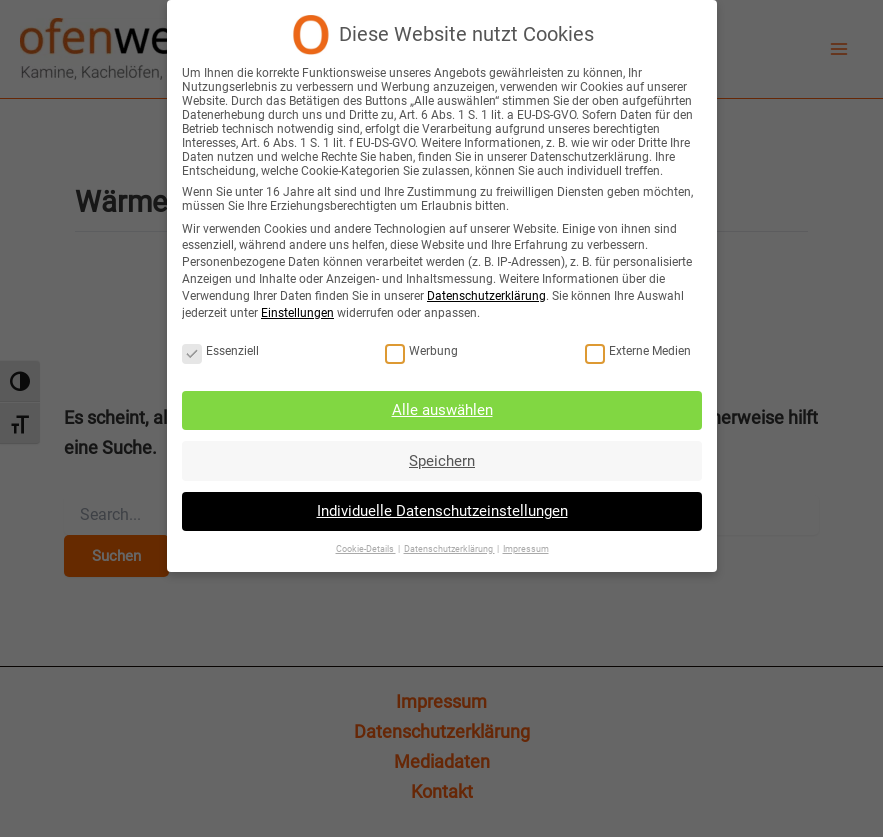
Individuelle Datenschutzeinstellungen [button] (441, 508)
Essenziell (224, 350)
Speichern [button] (441, 458)
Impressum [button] (523, 544)
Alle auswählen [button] (441, 408)
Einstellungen (300, 312)
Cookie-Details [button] (366, 544)
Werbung (422, 350)
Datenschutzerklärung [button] (448, 544)
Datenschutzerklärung (485, 296)
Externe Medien (634, 350)
